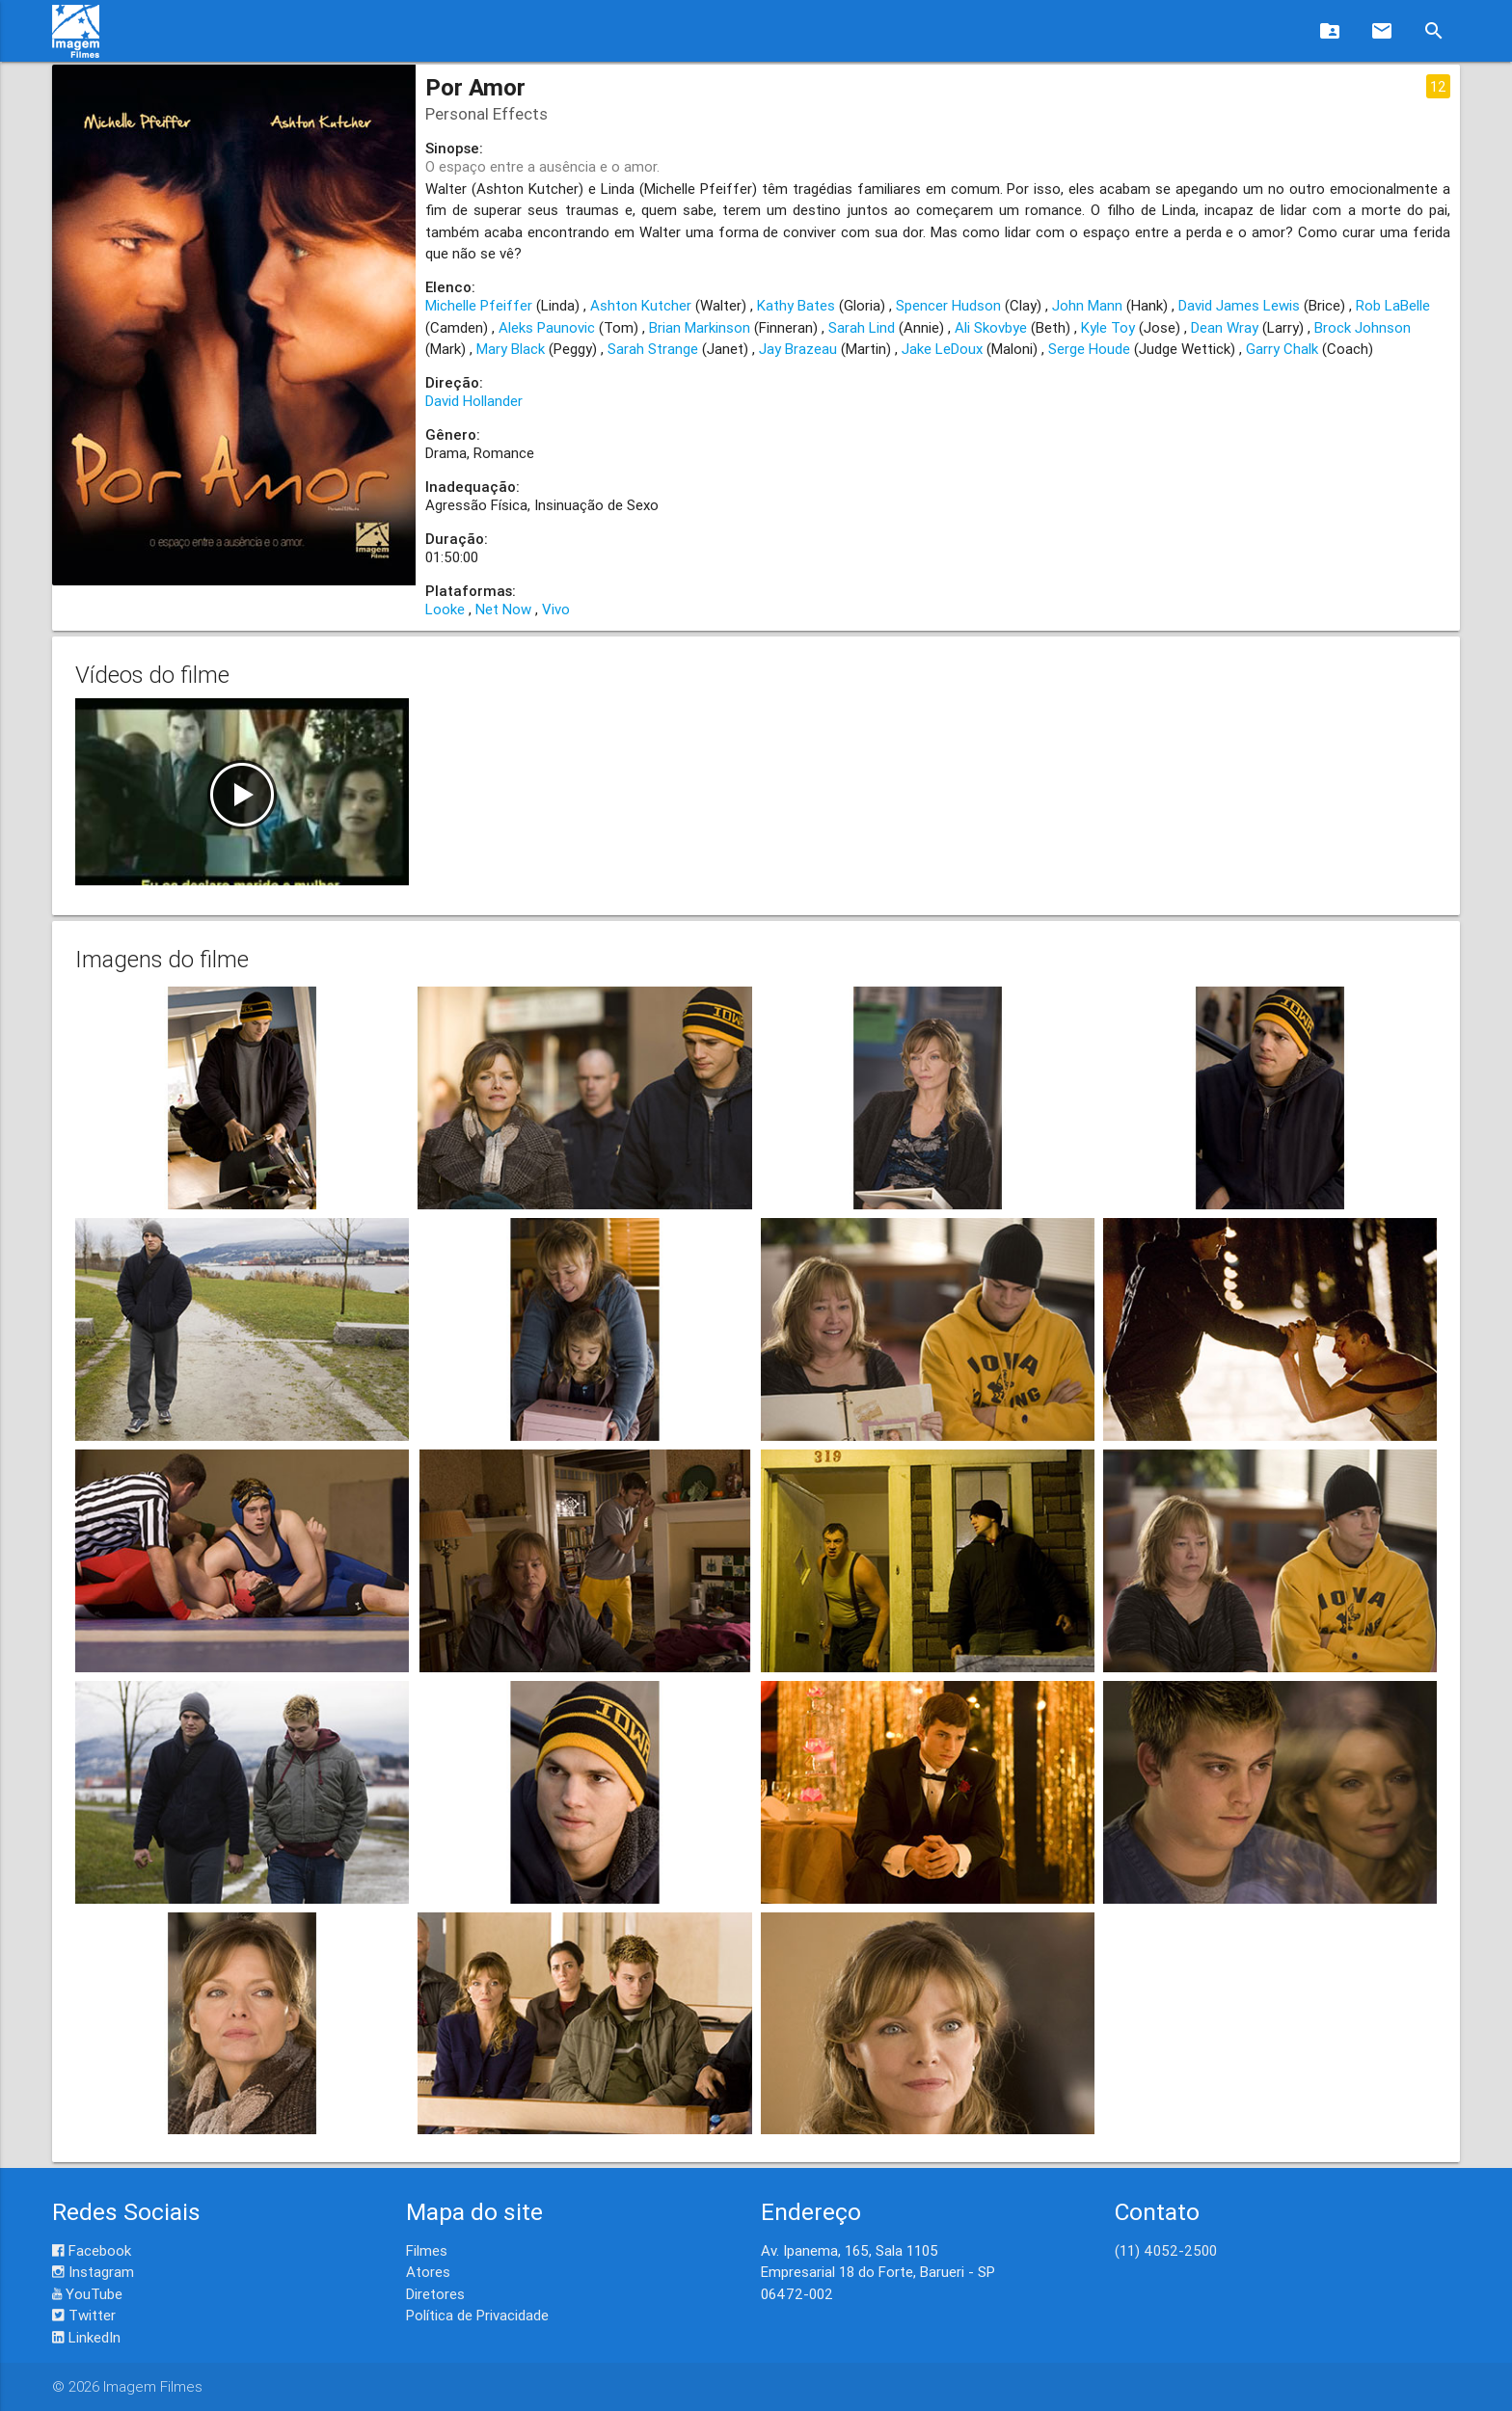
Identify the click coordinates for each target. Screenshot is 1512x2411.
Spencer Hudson (948, 305)
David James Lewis (1239, 305)
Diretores (435, 2294)
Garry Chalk (1282, 348)
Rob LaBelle (1393, 305)
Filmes (426, 2250)
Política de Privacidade (477, 2315)
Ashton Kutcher (640, 305)
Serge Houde (1089, 348)
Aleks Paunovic (547, 327)
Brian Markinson (699, 327)
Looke (445, 609)
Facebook (91, 2250)
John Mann (1087, 305)
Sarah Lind (861, 327)
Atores (428, 2271)
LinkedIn (86, 2337)
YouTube (87, 2294)
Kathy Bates (796, 305)
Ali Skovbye (991, 327)
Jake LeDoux (942, 348)
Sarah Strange (653, 348)
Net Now (503, 609)
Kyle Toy (1108, 327)
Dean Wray (1224, 327)
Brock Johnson (1362, 327)
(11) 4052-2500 (1166, 2250)
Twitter (84, 2315)
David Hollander (474, 401)
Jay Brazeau (798, 348)
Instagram (93, 2271)
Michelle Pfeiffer (478, 305)
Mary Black (510, 348)
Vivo (556, 609)
